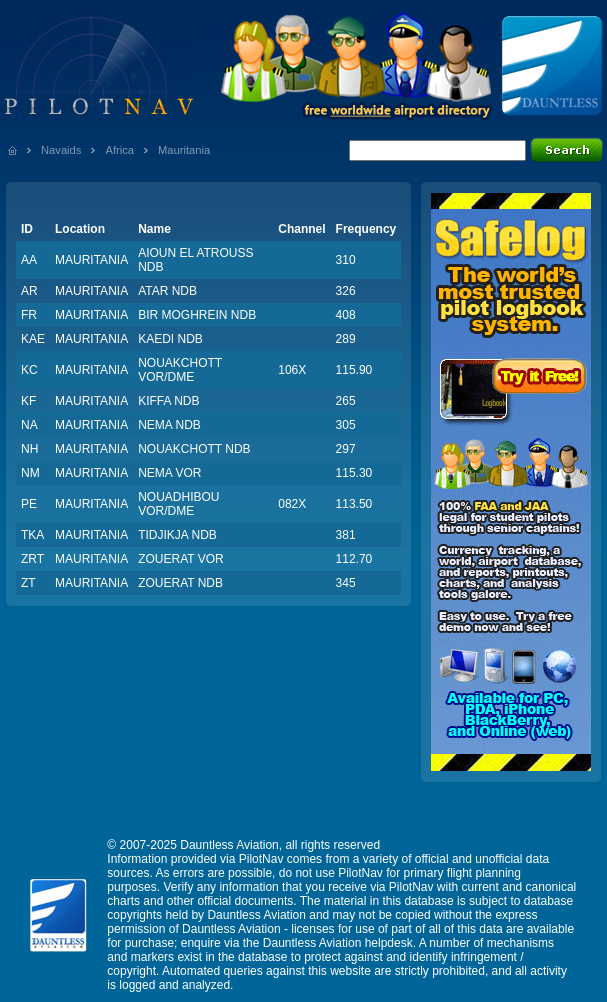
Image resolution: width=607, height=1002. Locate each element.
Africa (119, 150)
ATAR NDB (167, 291)
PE (29, 504)
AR (29, 291)
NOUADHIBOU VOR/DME (178, 504)
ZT (28, 583)
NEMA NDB (169, 425)
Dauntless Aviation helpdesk (338, 943)
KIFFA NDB (168, 401)
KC (29, 370)
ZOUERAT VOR (181, 559)
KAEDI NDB (170, 339)
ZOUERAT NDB (180, 583)
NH (29, 449)
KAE (33, 339)
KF (28, 401)
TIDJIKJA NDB (177, 535)
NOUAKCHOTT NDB (194, 449)
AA (29, 260)
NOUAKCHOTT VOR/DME (180, 370)
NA (29, 425)
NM (30, 473)
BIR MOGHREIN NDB (197, 315)
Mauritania (184, 150)
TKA (32, 535)
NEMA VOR (169, 473)
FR (29, 315)
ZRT (32, 559)
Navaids (61, 150)
